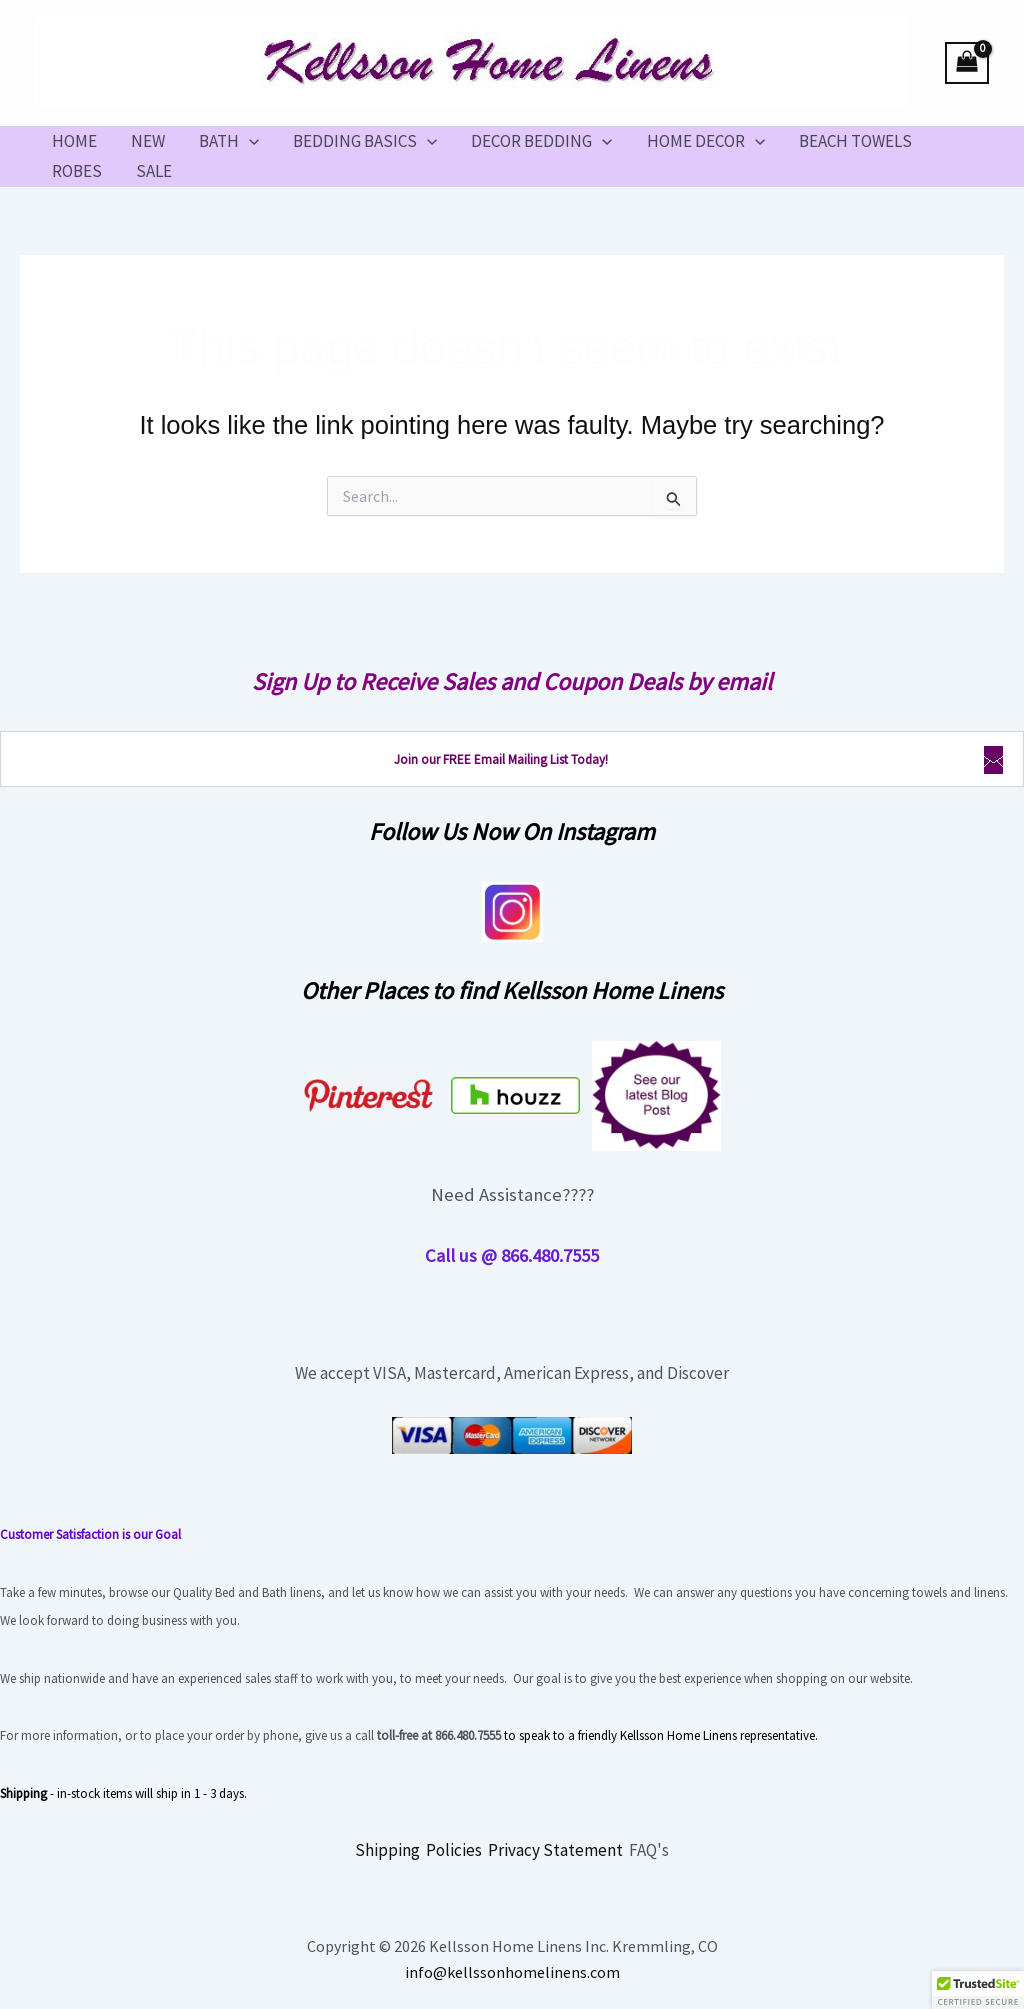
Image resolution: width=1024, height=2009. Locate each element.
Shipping (387, 1850)
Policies (454, 1850)
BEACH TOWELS (855, 141)
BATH (229, 141)
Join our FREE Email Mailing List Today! (501, 759)
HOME (74, 141)
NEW (148, 141)
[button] (249, 141)
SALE (154, 171)
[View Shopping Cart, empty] (967, 63)
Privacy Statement (555, 1850)
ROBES (77, 171)
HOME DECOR (706, 141)
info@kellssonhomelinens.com (512, 1972)
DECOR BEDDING (541, 141)
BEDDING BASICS (365, 141)
